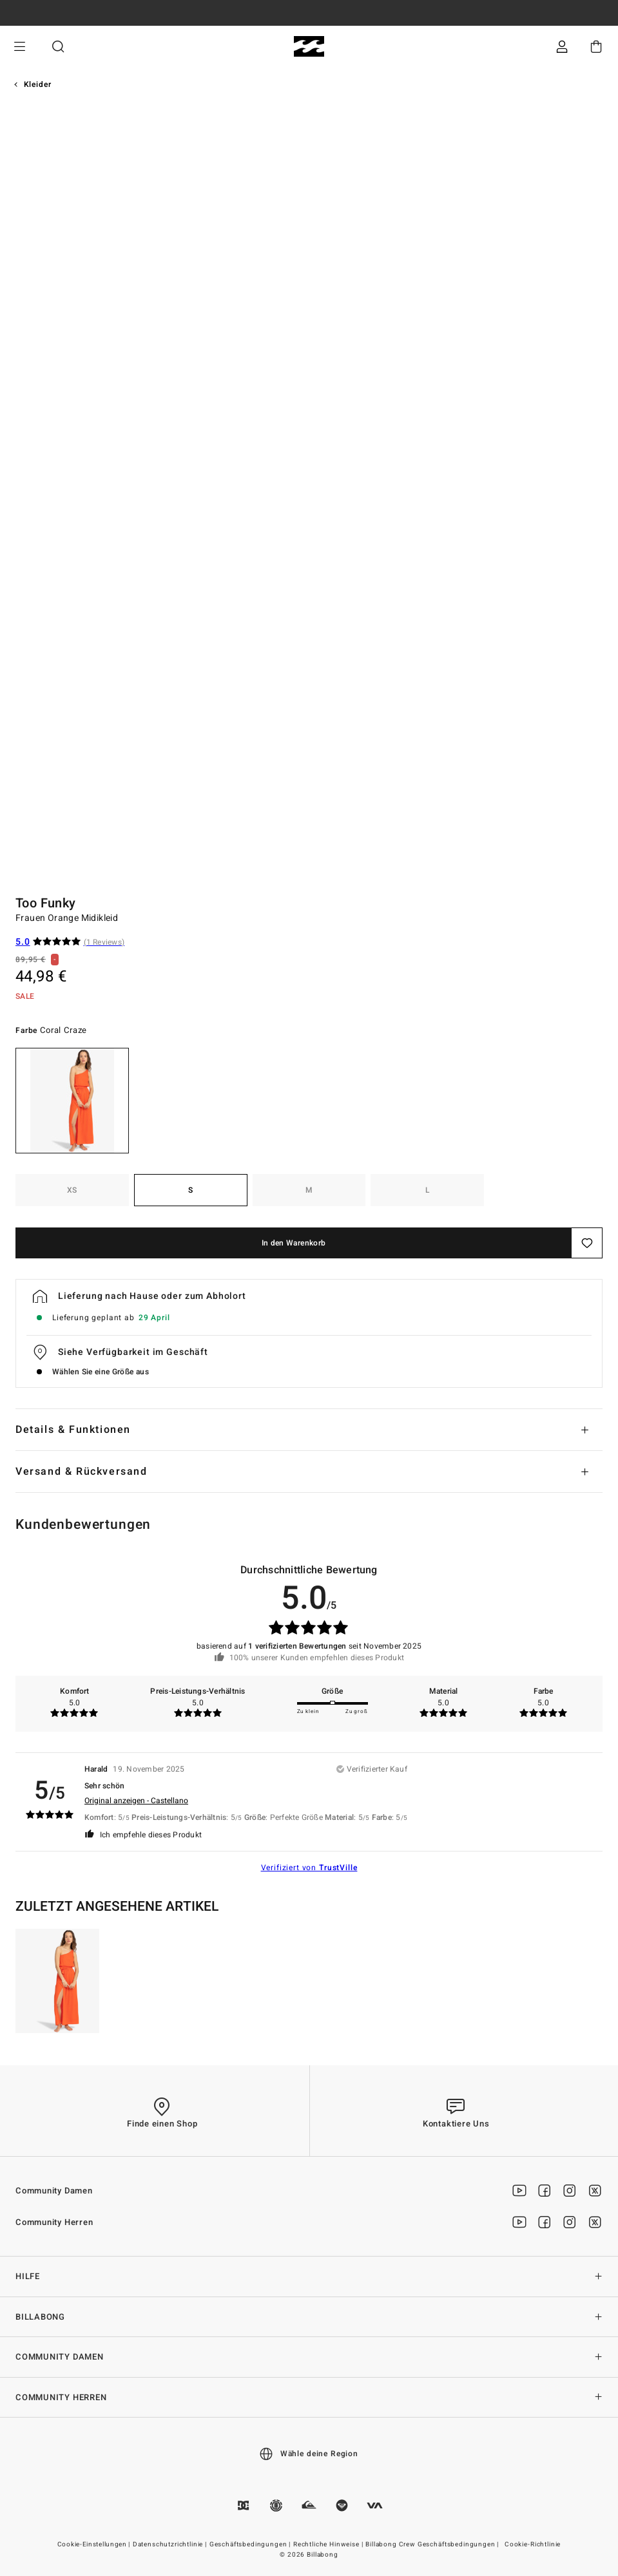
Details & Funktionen (73, 1429)
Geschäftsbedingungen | (251, 2544)
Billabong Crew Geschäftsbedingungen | (433, 2544)
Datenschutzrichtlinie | (171, 2544)
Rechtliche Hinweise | (329, 2544)
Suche (58, 46)
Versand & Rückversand (81, 1471)
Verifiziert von (309, 1867)
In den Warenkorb (294, 1243)
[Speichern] (587, 1242)
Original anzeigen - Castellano (136, 1800)
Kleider (38, 84)
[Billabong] (309, 47)
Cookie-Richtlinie (533, 2544)
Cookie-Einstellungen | (94, 2544)
